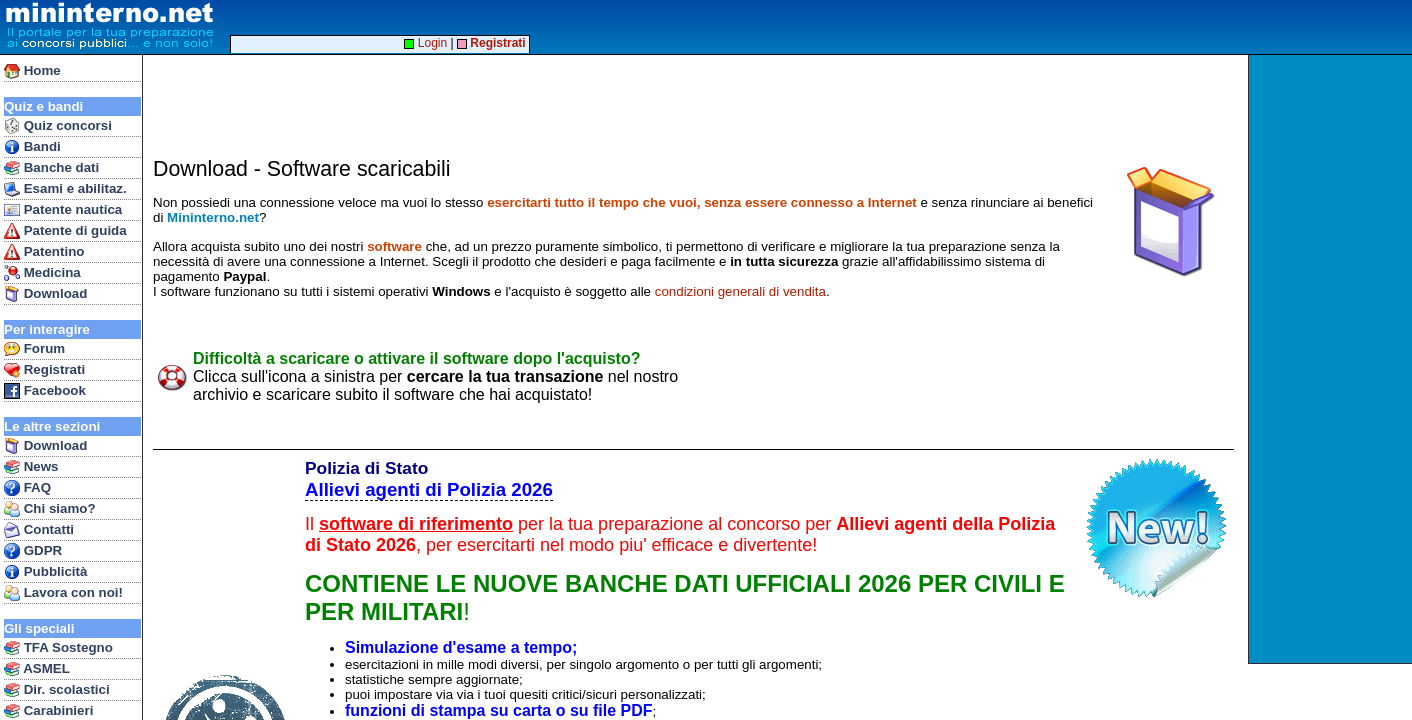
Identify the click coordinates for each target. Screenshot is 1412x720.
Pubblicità (45, 572)
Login (425, 43)
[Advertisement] (1332, 359)
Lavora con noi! (63, 593)
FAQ (27, 488)
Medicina (42, 273)
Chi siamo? (50, 509)
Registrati (44, 370)
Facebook (45, 391)
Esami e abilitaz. (65, 189)
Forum (34, 349)
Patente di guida (65, 231)
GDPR (33, 551)
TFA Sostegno (58, 648)
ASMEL (37, 669)
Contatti (39, 530)
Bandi (32, 147)
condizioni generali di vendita (740, 291)
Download (45, 294)
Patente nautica (63, 210)
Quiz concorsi (58, 126)
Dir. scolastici (57, 690)
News (31, 467)
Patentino (44, 252)
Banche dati (51, 168)
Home (32, 71)
